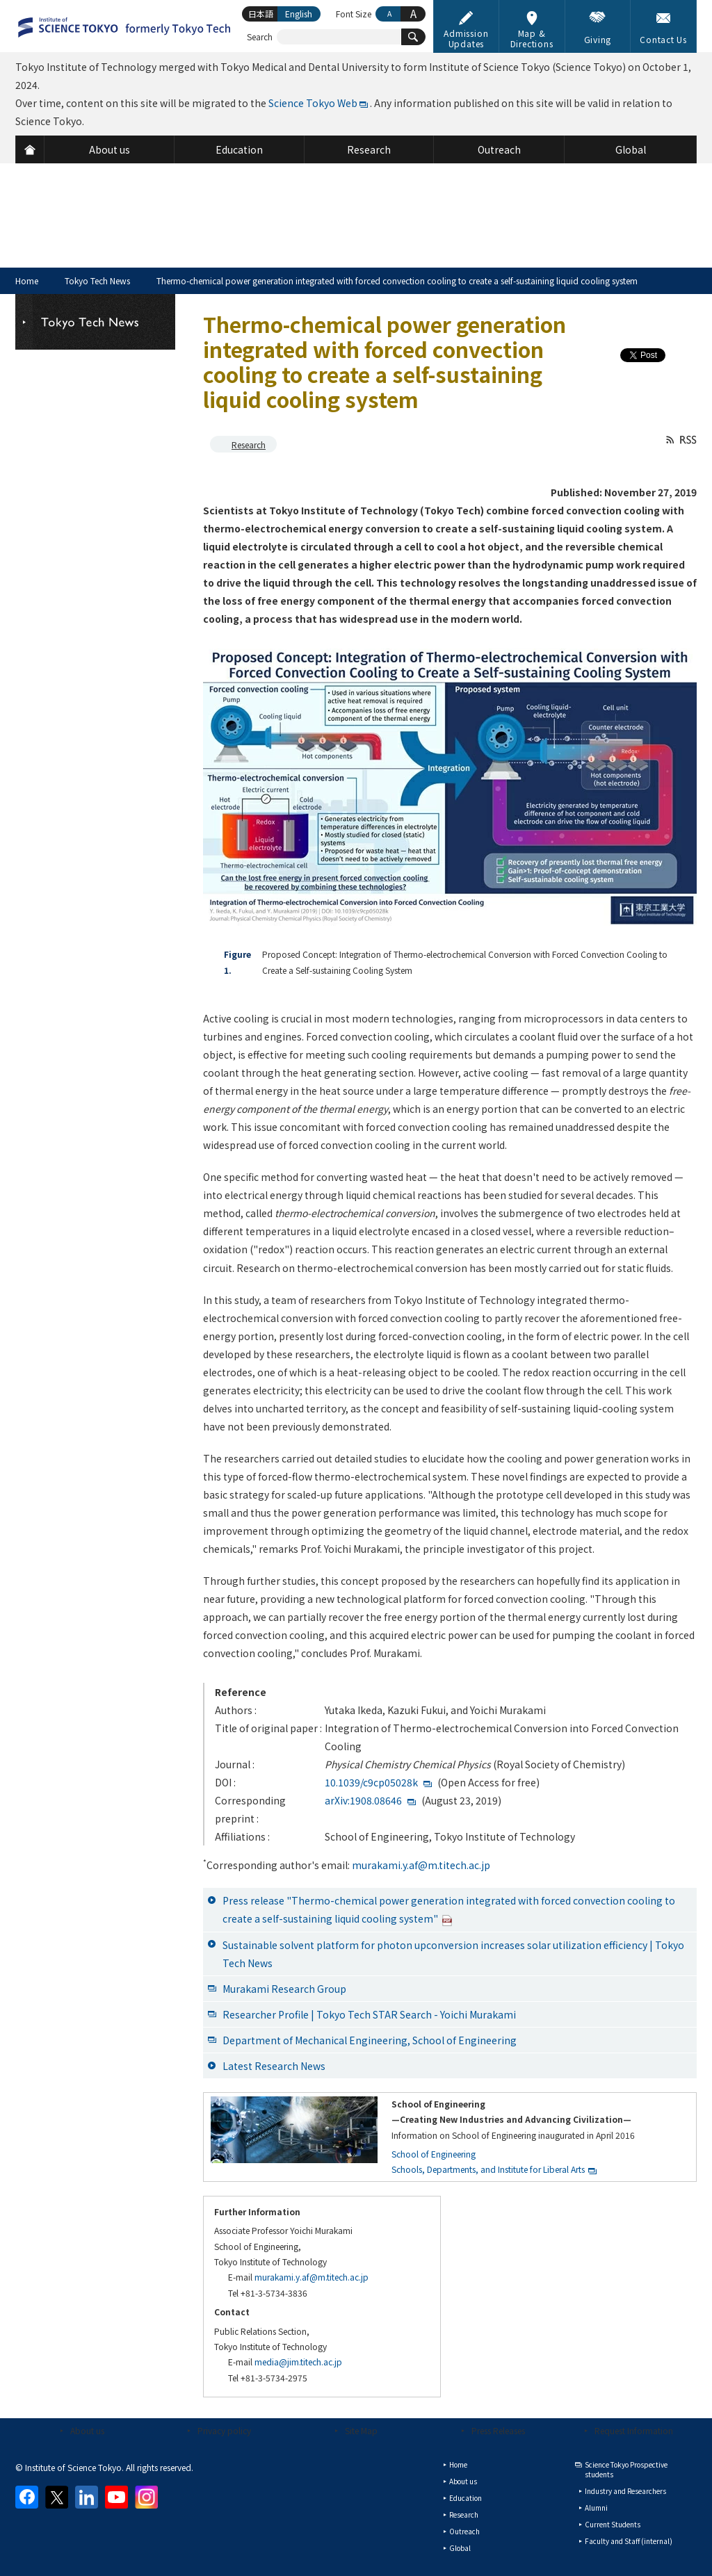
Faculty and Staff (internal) (628, 2541)
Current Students (612, 2524)
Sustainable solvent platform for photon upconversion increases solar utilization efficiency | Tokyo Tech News (453, 1954)
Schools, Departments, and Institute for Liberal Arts (488, 2169)
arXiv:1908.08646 (363, 1800)
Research (249, 444)
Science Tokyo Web (312, 103)
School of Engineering (433, 2154)
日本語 (260, 13)
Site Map (361, 2430)
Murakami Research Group (284, 1989)
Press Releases (498, 2430)
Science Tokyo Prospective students (626, 2469)
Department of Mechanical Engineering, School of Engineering (369, 2040)
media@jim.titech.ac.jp (298, 2361)
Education (465, 2498)
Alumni (596, 2507)
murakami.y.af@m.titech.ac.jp (421, 1865)
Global (460, 2548)
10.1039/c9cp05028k (371, 1782)
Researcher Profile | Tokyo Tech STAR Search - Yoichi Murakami (369, 2014)
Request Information (633, 2430)
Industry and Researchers (625, 2491)
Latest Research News (273, 2066)
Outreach (464, 2531)
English (298, 13)
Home (26, 280)
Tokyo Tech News (97, 280)
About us (87, 2430)
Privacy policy (224, 2430)
